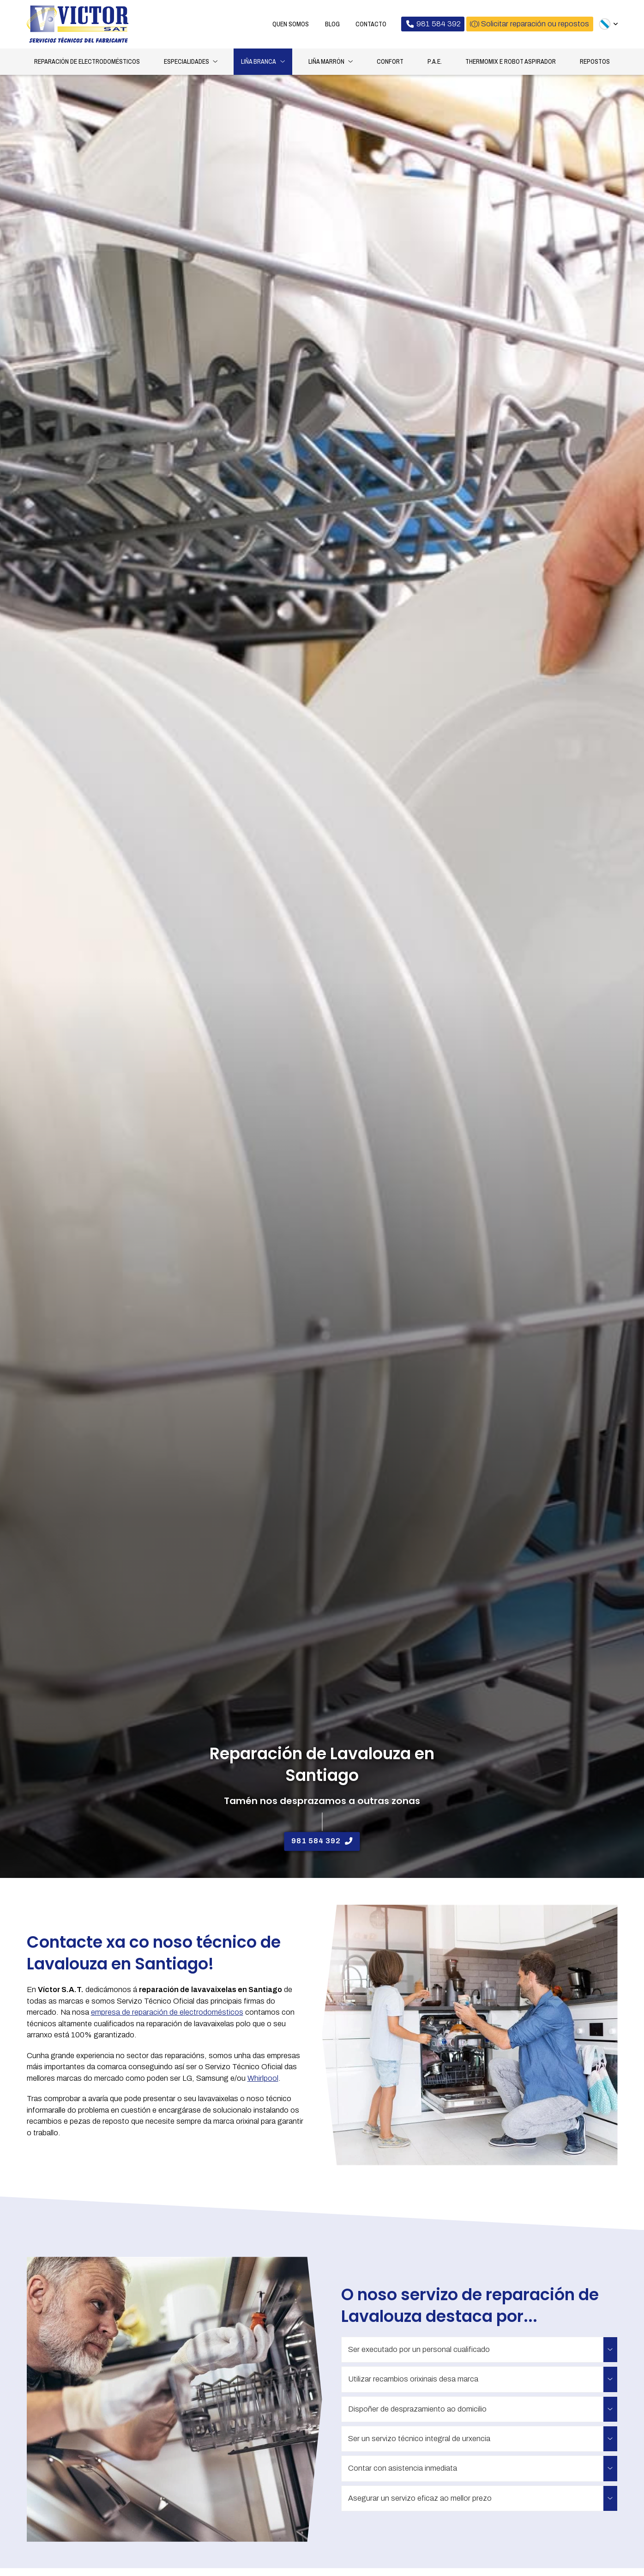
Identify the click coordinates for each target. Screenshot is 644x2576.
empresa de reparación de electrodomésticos (167, 2013)
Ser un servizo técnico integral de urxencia (419, 2440)
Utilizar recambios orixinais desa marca (413, 2380)
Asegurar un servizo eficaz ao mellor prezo (420, 2499)
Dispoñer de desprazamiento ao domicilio (417, 2410)
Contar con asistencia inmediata (402, 2469)
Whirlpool (262, 2080)
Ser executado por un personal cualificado (419, 2351)
